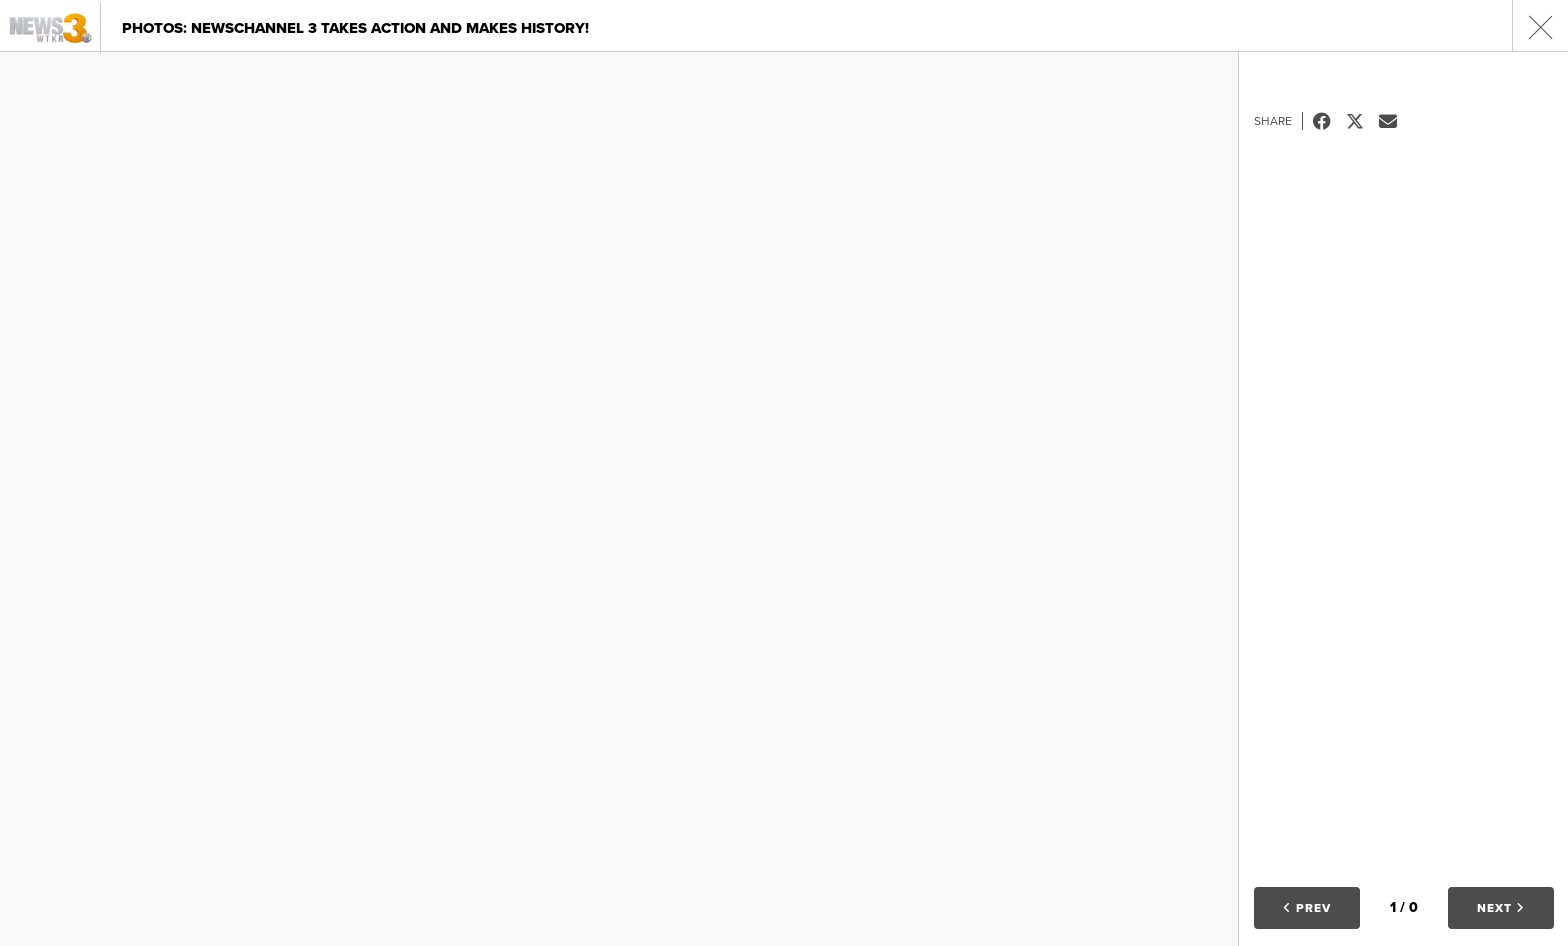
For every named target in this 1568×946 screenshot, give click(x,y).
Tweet (1362, 121)
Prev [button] (1307, 908)
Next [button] (1501, 908)
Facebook (1329, 121)
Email (1395, 121)
